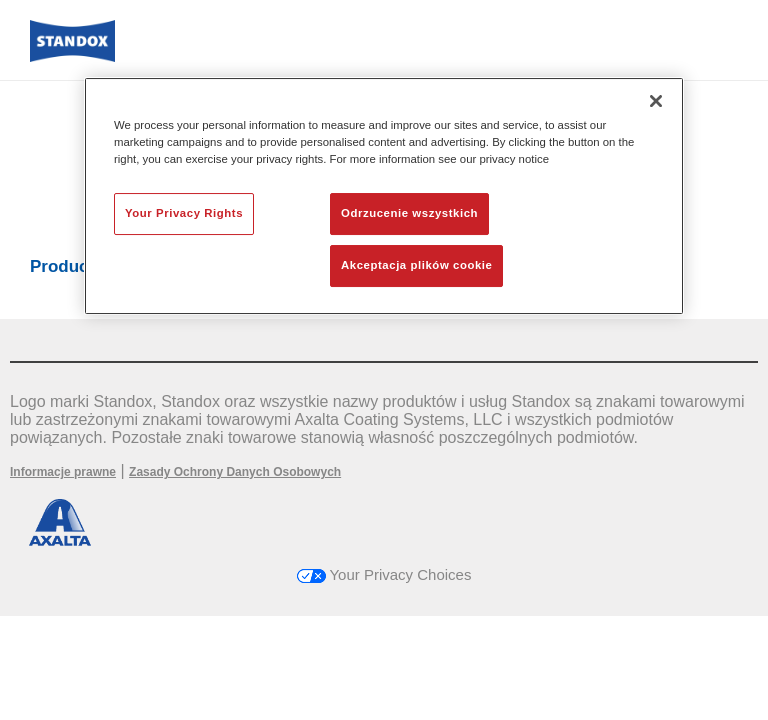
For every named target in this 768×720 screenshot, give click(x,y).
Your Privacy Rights (184, 213)
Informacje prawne (63, 472)
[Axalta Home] (72, 56)
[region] (384, 196)
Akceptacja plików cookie (416, 265)
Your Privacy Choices (384, 574)
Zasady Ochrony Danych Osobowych (235, 472)
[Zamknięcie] (656, 101)
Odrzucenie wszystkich (409, 213)
